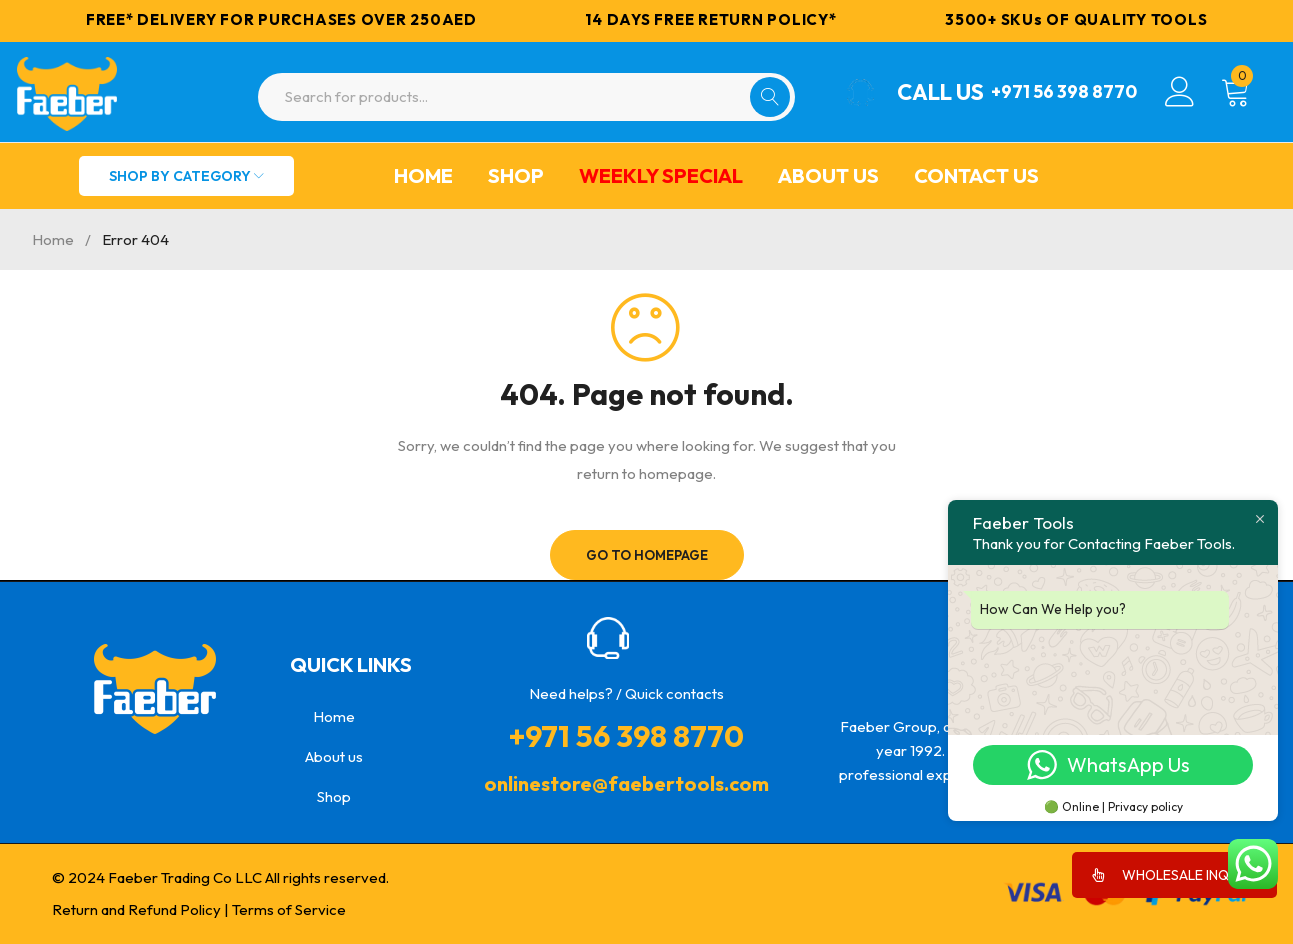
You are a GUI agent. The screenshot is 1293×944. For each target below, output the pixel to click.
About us (828, 175)
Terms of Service (289, 909)
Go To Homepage (646, 555)
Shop (516, 175)
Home (423, 175)
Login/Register (1180, 92)
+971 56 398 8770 (1048, 92)
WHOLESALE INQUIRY (1174, 875)
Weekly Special (661, 175)
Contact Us (976, 175)
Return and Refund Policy (136, 909)
